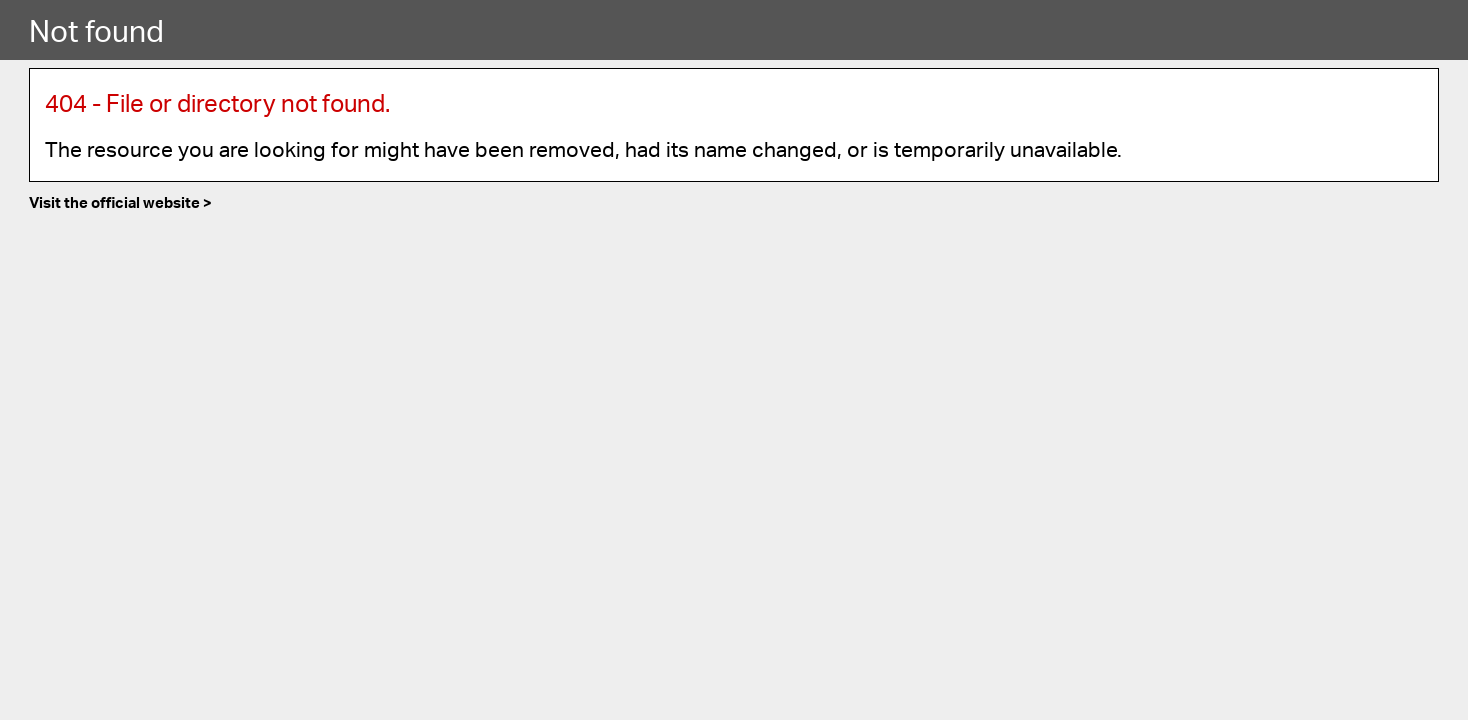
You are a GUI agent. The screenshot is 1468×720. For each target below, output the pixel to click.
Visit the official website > (120, 202)
